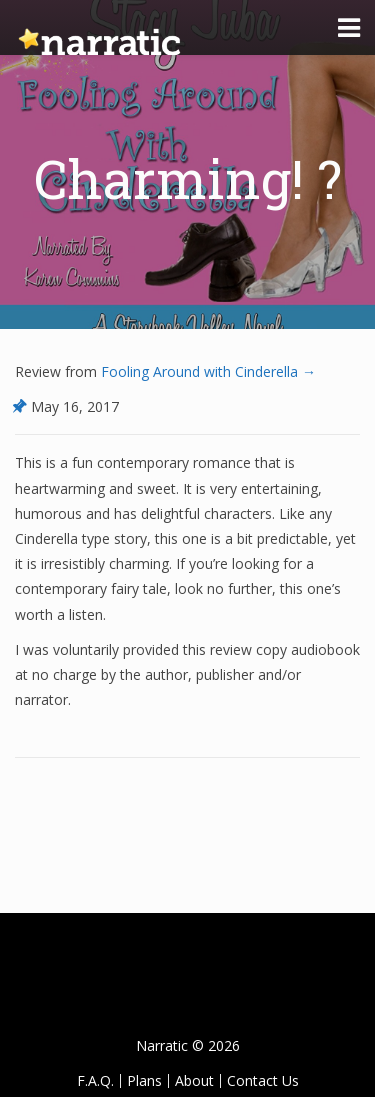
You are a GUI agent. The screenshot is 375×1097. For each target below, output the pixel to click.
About (194, 1080)
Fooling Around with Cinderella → (206, 371)
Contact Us (263, 1080)
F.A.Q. (95, 1080)
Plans (144, 1080)
